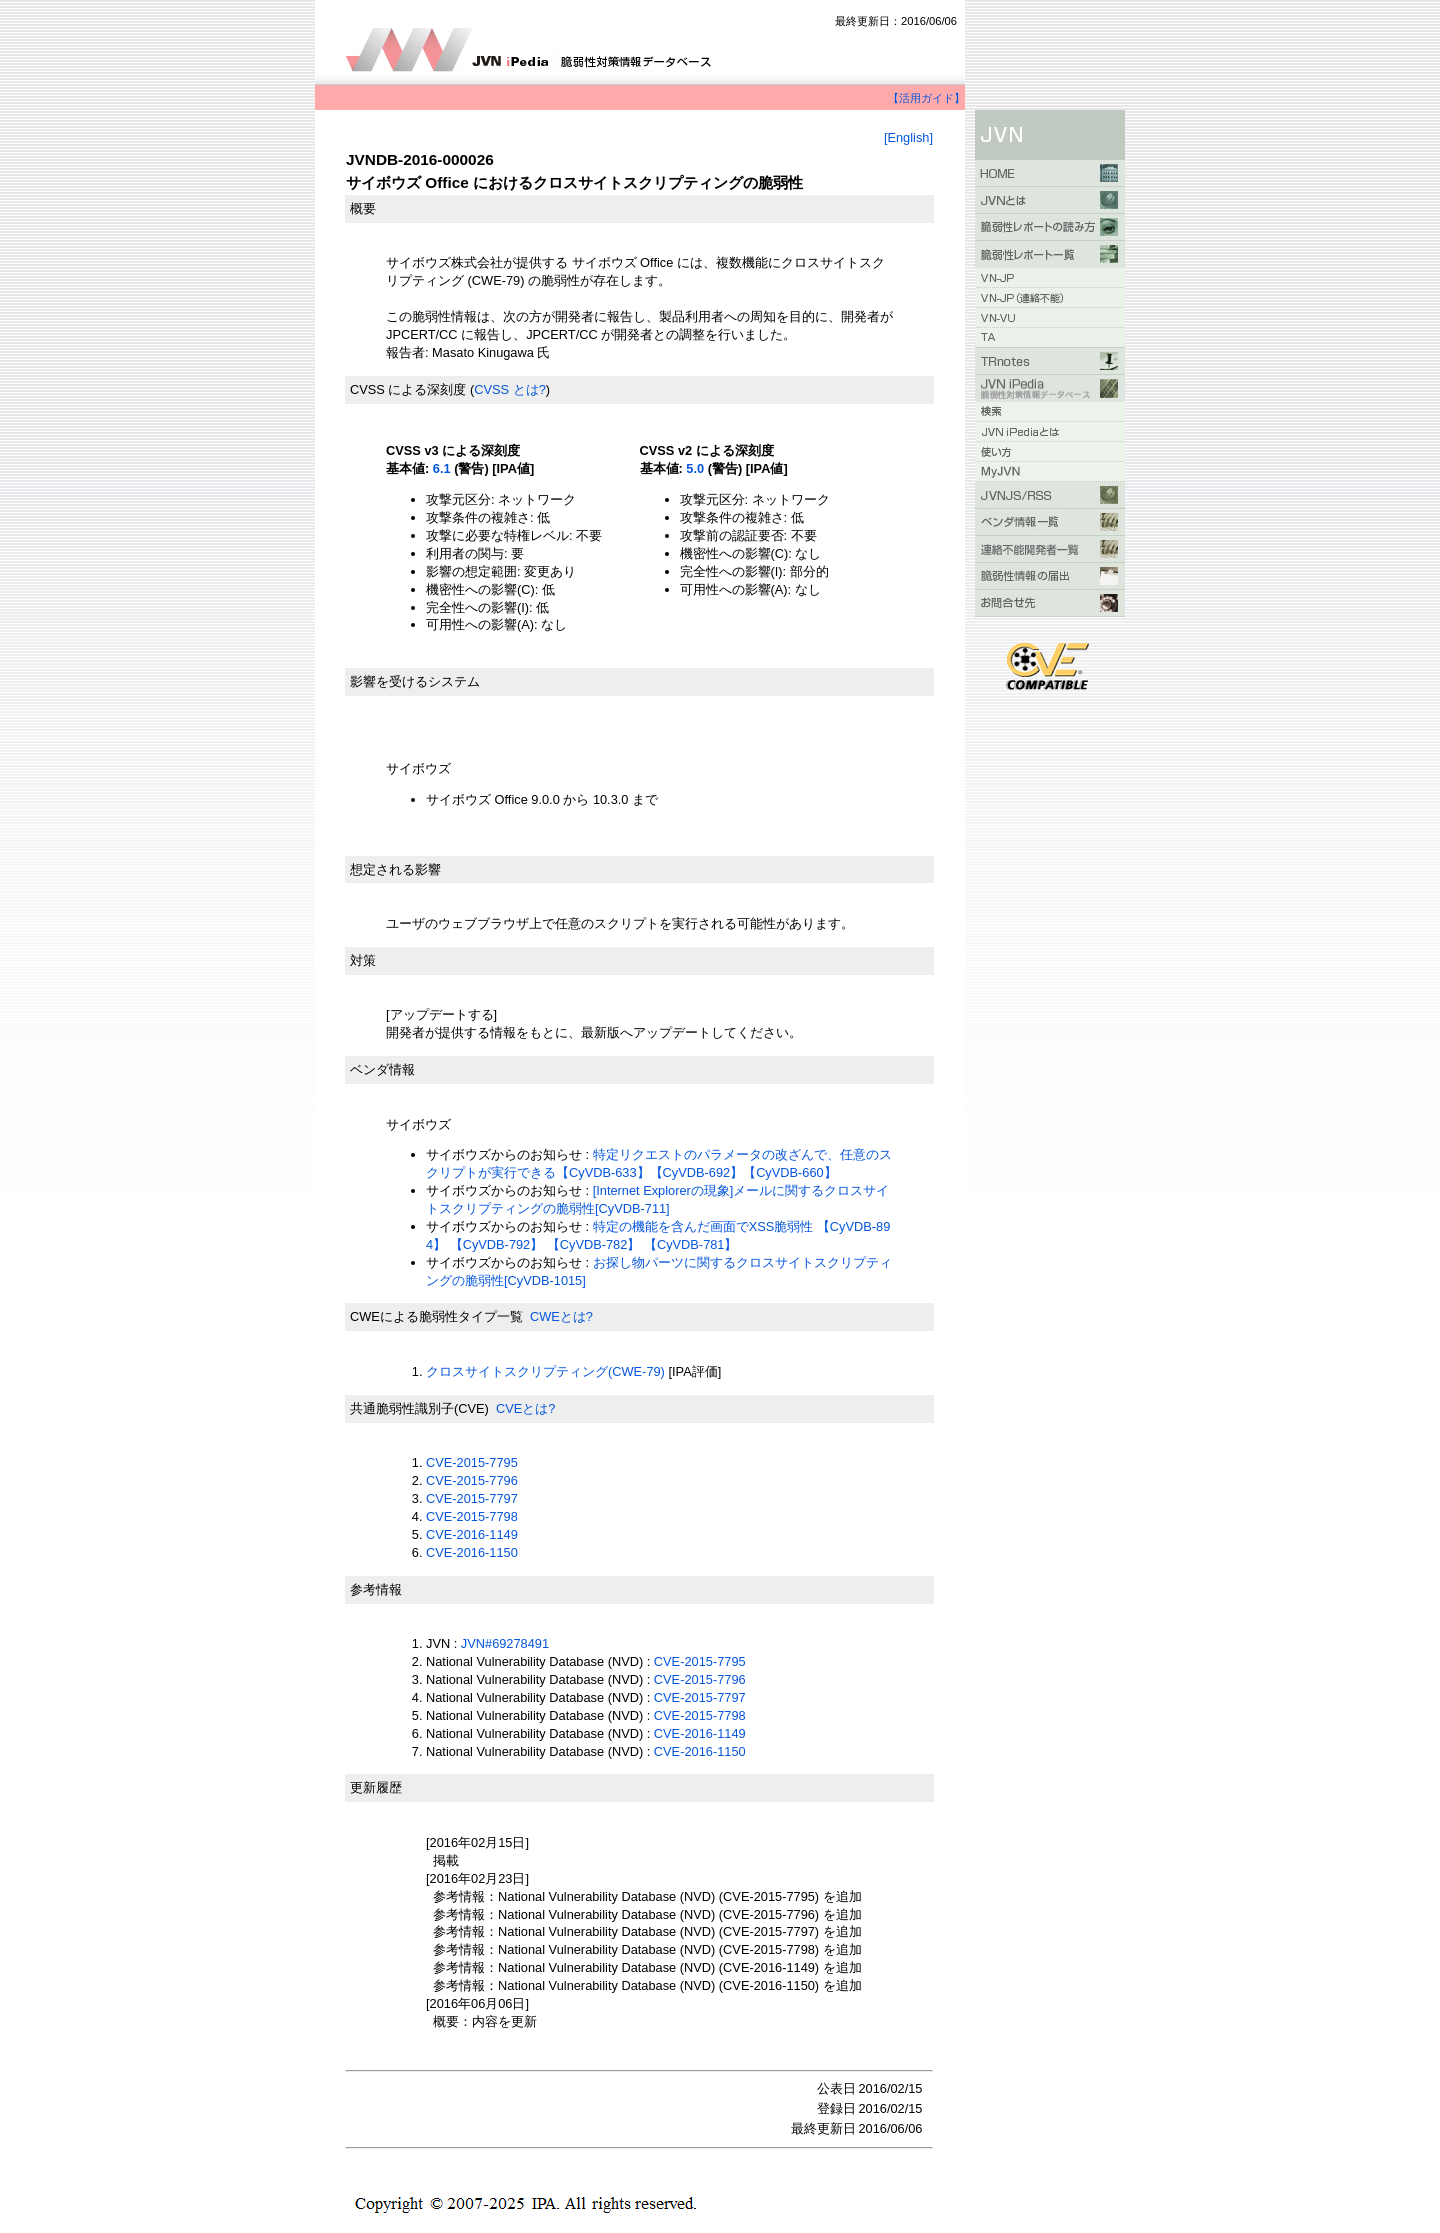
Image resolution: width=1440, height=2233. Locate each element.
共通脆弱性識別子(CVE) (419, 1408)
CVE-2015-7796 (472, 1480)
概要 (363, 208)
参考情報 (376, 1589)
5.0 (695, 468)
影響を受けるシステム (415, 681)
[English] (908, 137)
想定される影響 (395, 869)
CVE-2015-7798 (472, 1516)
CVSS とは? (510, 389)
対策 (363, 960)
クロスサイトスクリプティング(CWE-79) (545, 1371)
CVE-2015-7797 (472, 1498)
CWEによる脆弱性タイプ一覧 (436, 1316)
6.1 (442, 468)
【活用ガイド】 (926, 98)
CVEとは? (525, 1408)
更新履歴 (376, 1787)
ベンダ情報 (382, 1069)
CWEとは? (561, 1316)
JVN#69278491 (505, 1643)
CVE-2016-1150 (472, 1552)
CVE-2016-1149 (472, 1534)
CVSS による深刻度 (408, 389)
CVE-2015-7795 (472, 1462)
